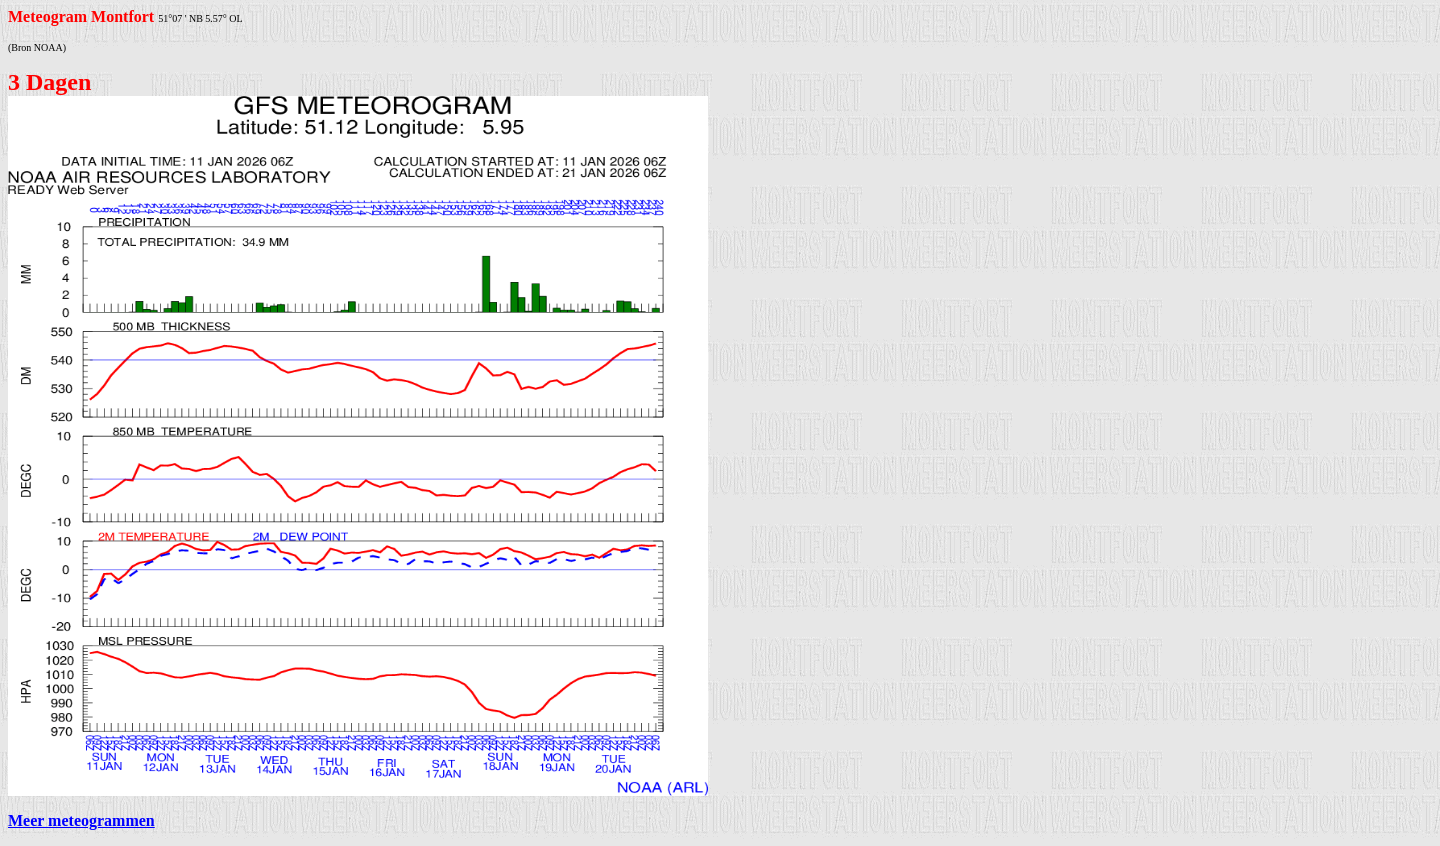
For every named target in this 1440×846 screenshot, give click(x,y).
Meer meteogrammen (81, 820)
